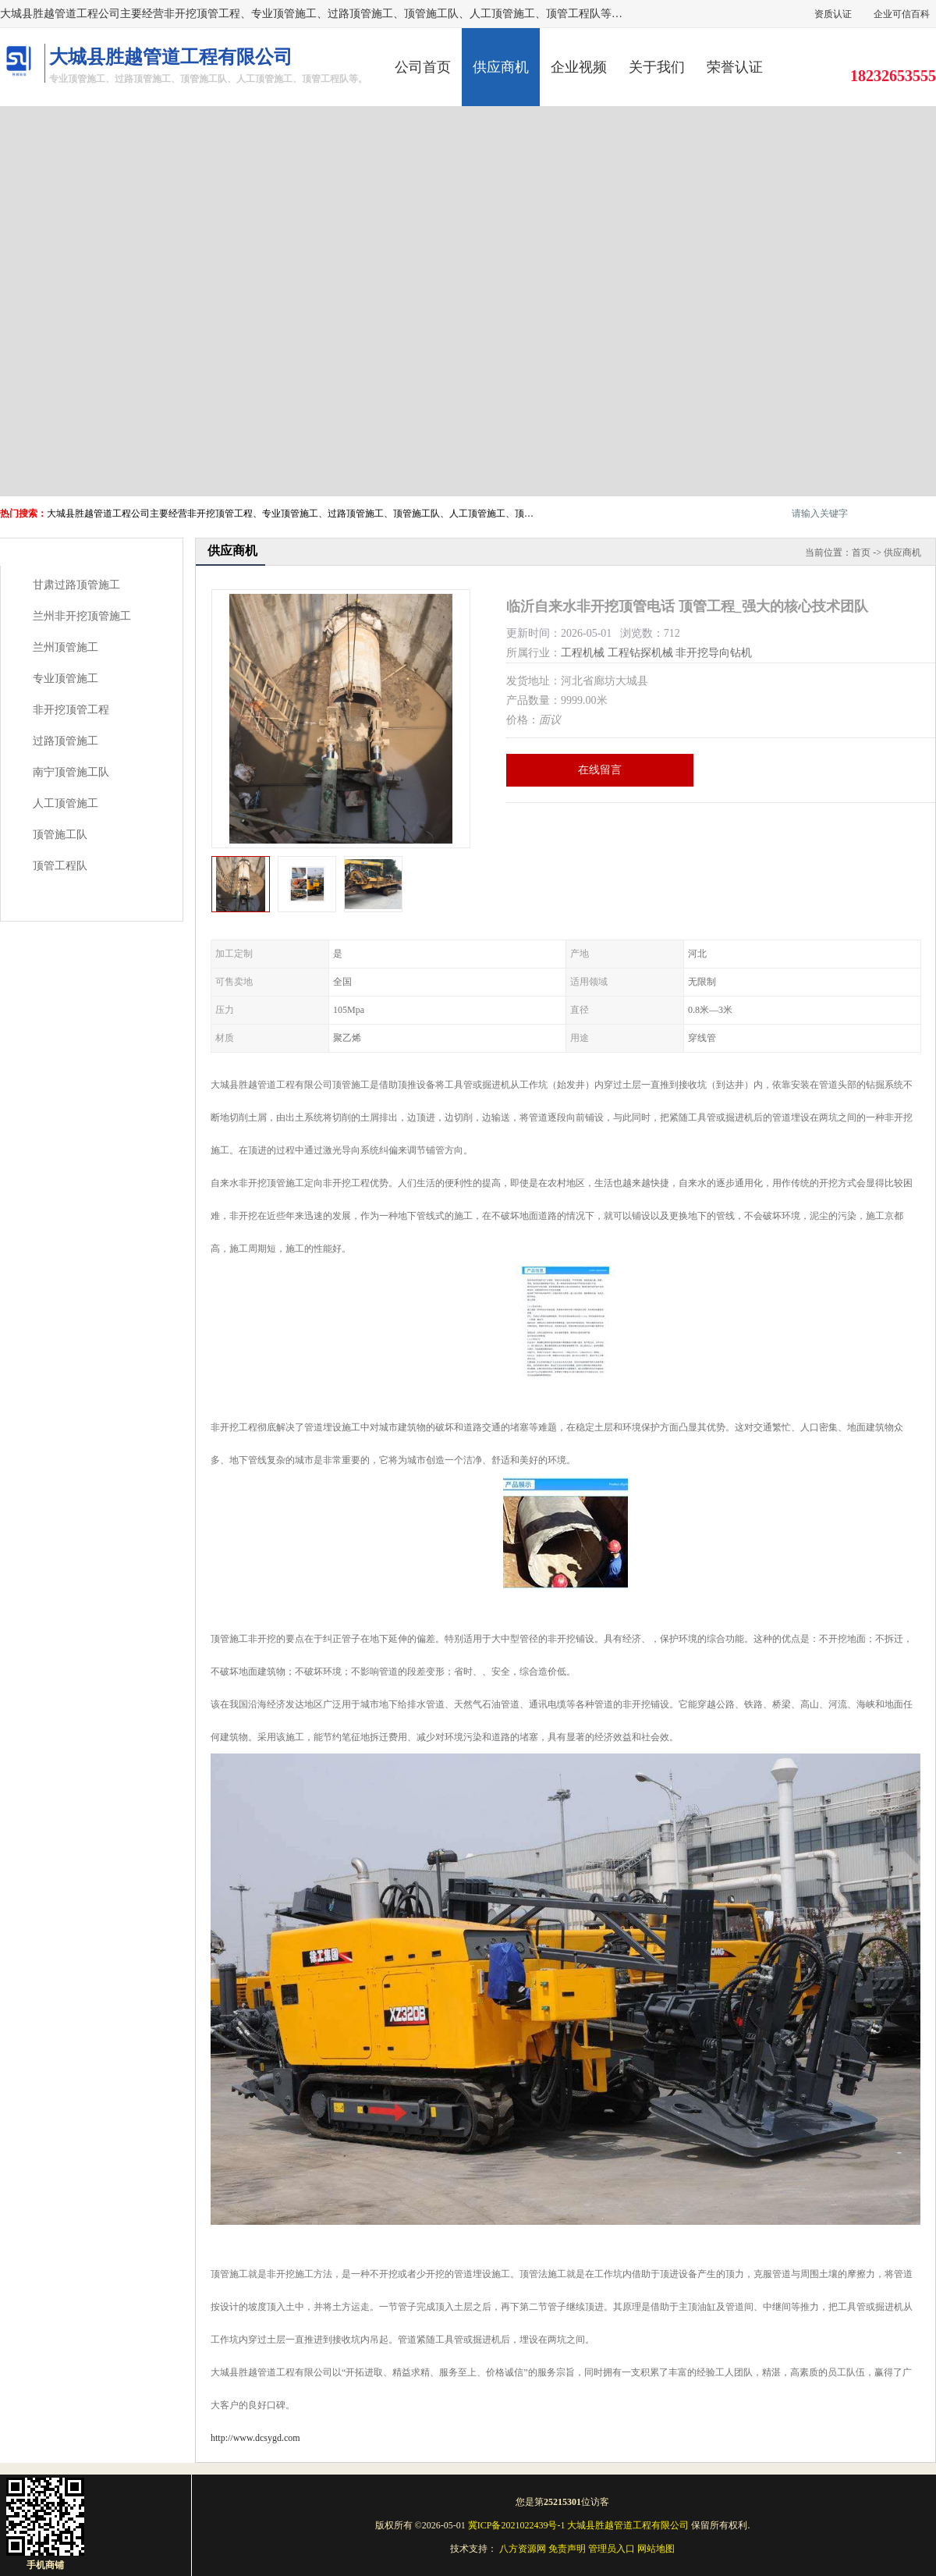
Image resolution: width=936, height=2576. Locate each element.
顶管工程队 (60, 866)
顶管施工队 (60, 834)
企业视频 (579, 67)
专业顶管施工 (65, 678)
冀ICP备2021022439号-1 (517, 2525)
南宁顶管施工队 (71, 772)
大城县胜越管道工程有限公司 (628, 2525)
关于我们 (657, 67)
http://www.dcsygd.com (255, 2437)
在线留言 (600, 770)
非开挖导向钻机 (713, 653)
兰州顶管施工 (65, 647)
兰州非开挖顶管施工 (82, 616)
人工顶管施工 (65, 803)
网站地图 (656, 2548)
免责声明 (567, 2548)
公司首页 (423, 67)
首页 (861, 552)
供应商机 (501, 67)
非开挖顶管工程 (71, 710)
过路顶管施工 (65, 741)
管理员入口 (611, 2548)
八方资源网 (522, 2548)
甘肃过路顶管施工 (76, 585)
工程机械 (582, 653)
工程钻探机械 (640, 653)
